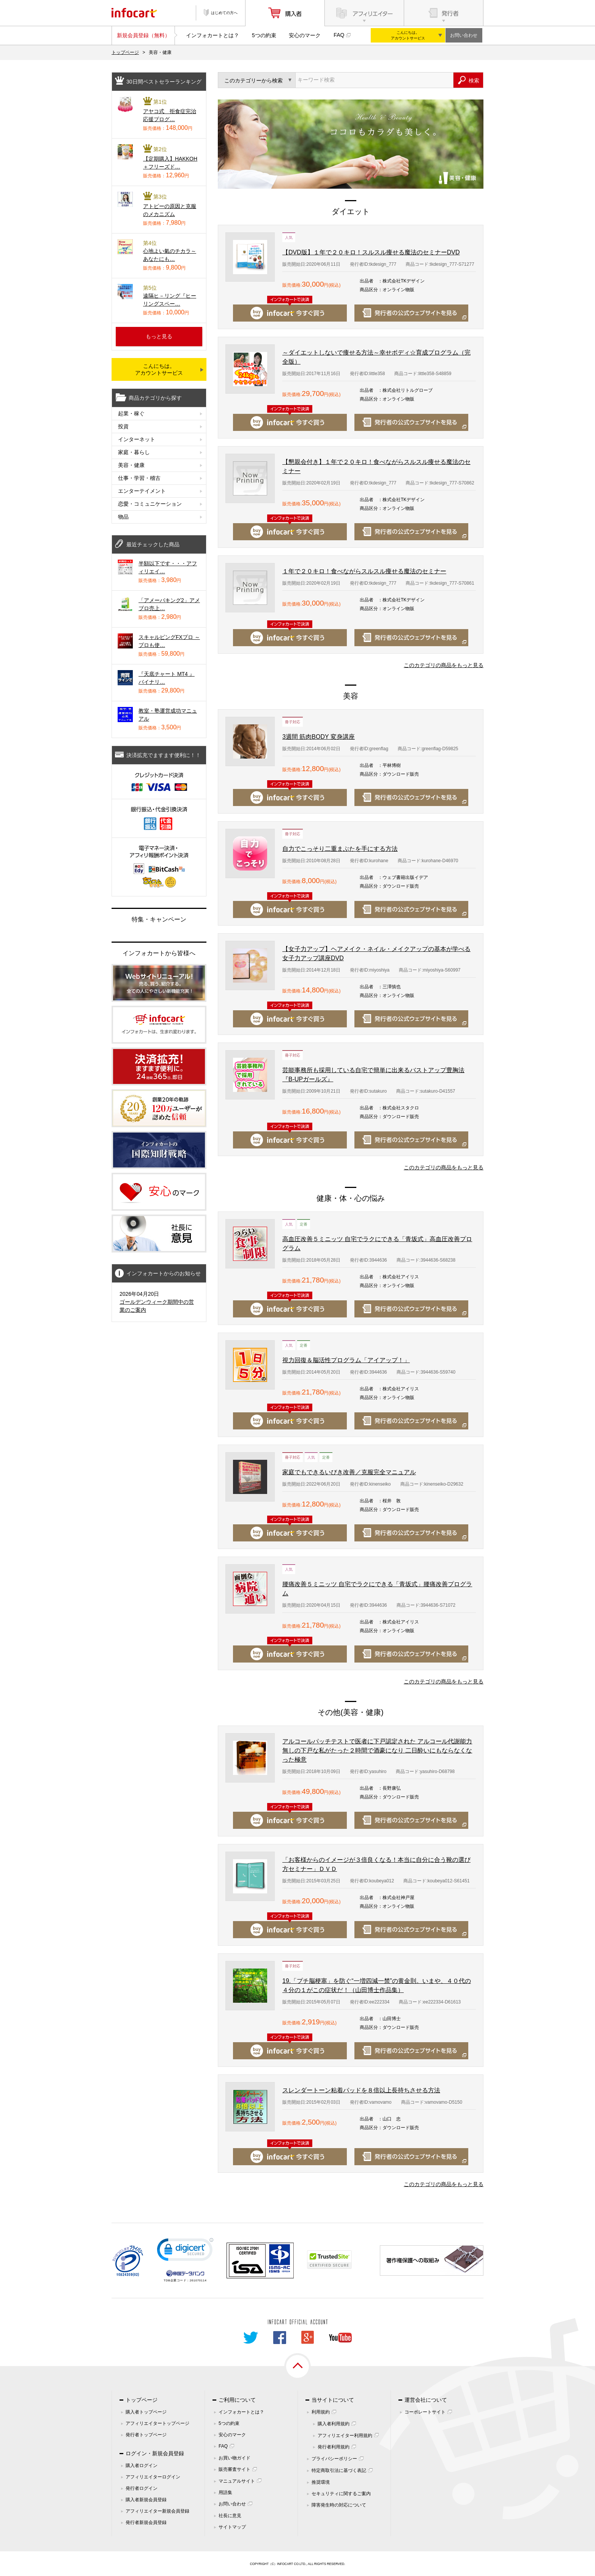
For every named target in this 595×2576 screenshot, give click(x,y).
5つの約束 (264, 35)
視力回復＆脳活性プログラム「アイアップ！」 (346, 1360)
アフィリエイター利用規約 (345, 2435)
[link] (185, 2251)
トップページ (125, 52)
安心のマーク (305, 35)
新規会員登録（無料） (143, 35)
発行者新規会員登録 (146, 2522)
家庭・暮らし (134, 452)
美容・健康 (131, 465)
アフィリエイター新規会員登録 (157, 2511)
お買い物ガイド (234, 2458)
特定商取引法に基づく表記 (339, 2470)
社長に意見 (230, 2515)
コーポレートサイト (425, 2412)
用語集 (225, 2492)
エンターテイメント (142, 491)
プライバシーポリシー (334, 2458)
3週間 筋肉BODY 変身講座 (318, 737)
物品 (123, 517)
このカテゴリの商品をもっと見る (443, 665)
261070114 (198, 2280)
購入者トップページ (146, 2412)
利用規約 (321, 2412)
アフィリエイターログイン (153, 2477)
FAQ (339, 35)
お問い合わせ (463, 35)
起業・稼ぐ (131, 413)
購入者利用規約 (333, 2423)
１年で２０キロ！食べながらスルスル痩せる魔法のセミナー (364, 571)
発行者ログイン (141, 2488)
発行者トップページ (146, 2434)
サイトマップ (232, 2527)
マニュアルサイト (237, 2481)
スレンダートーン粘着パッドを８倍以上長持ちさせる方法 (361, 2090)
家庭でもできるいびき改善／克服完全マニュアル (349, 1472)
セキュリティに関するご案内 (341, 2493)
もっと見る (159, 336)
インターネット (136, 439)
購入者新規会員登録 (146, 2499)
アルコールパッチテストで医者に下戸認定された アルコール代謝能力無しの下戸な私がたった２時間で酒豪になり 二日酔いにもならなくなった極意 (377, 1750)
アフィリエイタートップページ (157, 2423)
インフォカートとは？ (212, 35)
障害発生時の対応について (339, 2505)
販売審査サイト (234, 2469)
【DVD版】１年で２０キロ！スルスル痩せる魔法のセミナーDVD (371, 252)
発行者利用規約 (333, 2447)
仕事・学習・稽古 (139, 478)
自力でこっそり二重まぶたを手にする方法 (340, 849)
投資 (123, 426)
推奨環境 (321, 2482)
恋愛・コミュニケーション (150, 504)
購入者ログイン (141, 2465)
